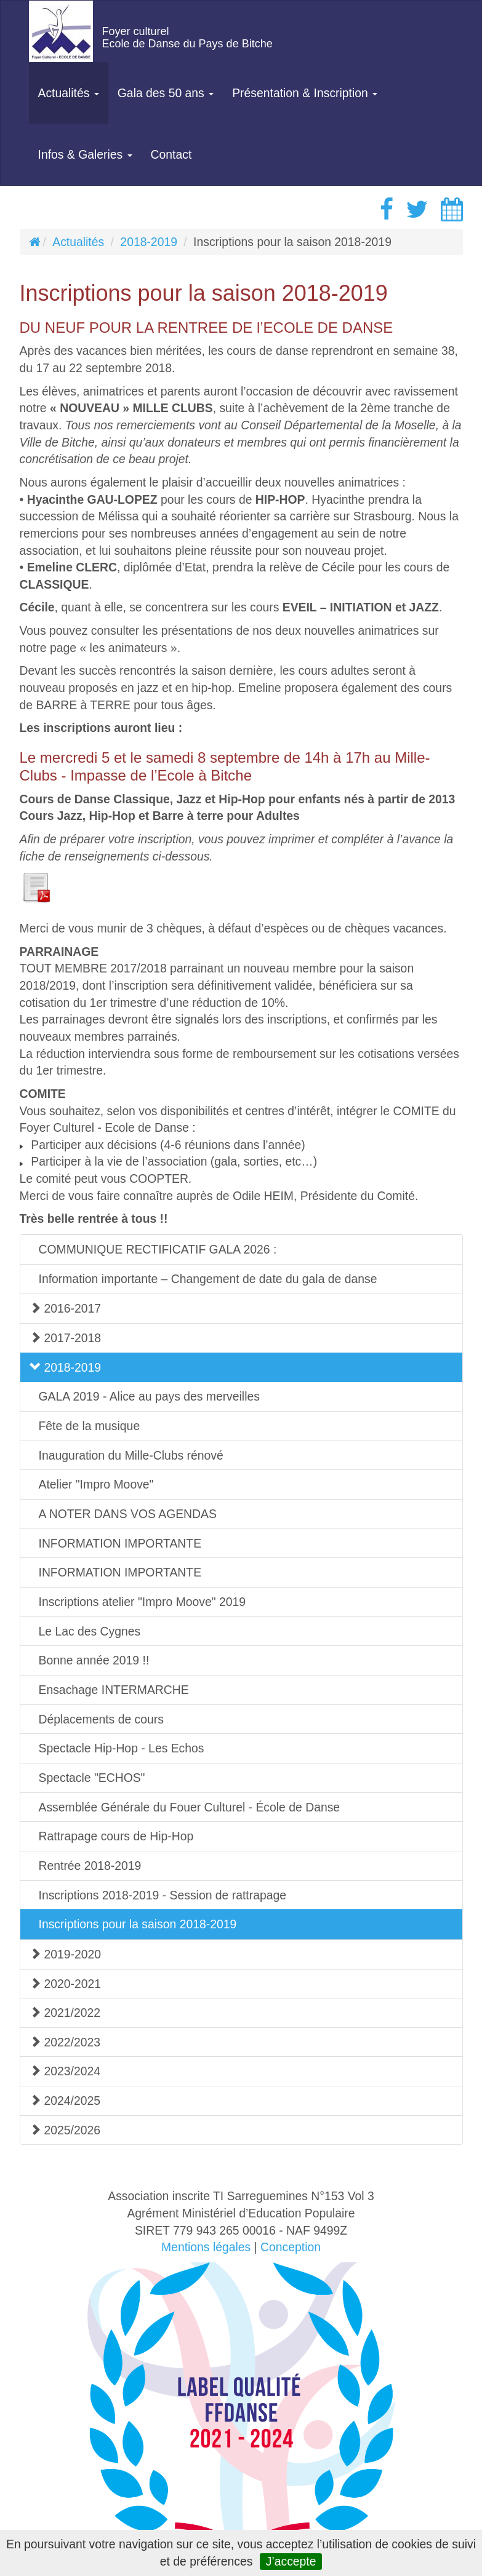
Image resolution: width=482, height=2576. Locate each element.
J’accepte (291, 2561)
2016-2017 (66, 1308)
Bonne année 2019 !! (94, 1660)
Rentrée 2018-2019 (90, 1865)
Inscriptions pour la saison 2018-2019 (138, 1924)
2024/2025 (65, 2100)
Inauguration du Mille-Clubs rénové (131, 1455)
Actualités (68, 93)
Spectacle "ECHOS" (92, 1777)
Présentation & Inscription (304, 93)
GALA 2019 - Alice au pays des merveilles (149, 1396)
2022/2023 (65, 2042)
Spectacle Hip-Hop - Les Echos (121, 1748)
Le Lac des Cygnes (90, 1631)
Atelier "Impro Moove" (96, 1484)
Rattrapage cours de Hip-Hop (116, 1836)
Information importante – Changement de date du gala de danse (208, 1279)
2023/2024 (65, 2071)
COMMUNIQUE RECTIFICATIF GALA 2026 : (158, 1249)
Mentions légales (206, 2247)
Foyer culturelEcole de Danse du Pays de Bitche (187, 37)
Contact (171, 154)
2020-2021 (66, 1983)
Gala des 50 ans (166, 93)
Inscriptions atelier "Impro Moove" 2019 (142, 1601)
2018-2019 (148, 241)
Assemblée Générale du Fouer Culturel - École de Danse (189, 1807)
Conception (290, 2247)
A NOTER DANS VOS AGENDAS (128, 1514)
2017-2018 (66, 1338)
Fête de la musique (89, 1426)
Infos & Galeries (85, 154)
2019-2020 (66, 1954)
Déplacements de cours (101, 1719)
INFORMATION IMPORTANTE (120, 1543)
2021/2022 (65, 2012)
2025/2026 (65, 2130)
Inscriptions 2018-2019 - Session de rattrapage (163, 1895)
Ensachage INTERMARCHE (114, 1689)
